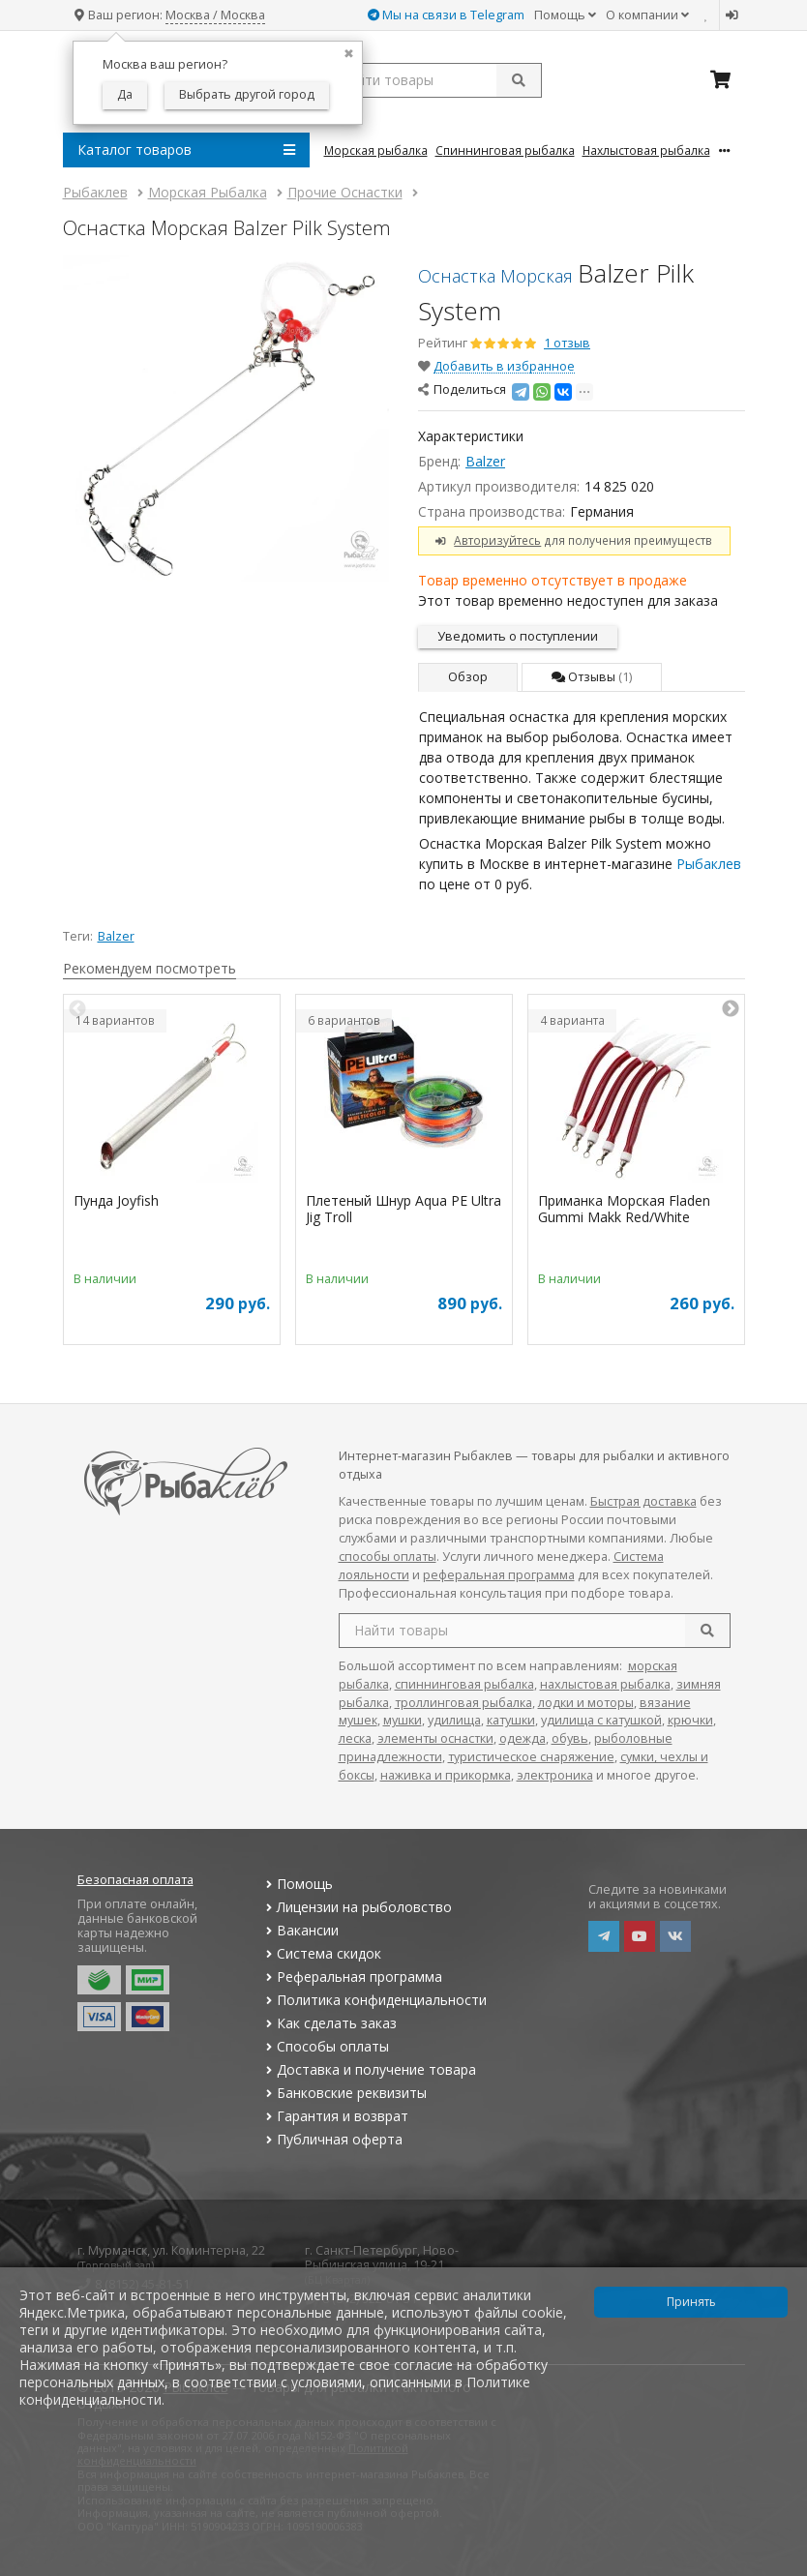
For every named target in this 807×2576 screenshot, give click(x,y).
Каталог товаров (186, 150)
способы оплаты (387, 1556)
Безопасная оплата (135, 1880)
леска (355, 1738)
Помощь (565, 15)
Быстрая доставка (643, 1501)
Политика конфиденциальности (374, 2000)
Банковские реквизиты (344, 2092)
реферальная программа (499, 1575)
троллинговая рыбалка (463, 1702)
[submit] (518, 80)
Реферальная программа (352, 1976)
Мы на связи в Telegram (446, 15)
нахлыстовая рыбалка (605, 1684)
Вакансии (300, 1930)
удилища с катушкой (601, 1720)
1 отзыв (567, 343)
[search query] (433, 80)
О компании (647, 15)
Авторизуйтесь (497, 540)
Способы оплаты (325, 2046)
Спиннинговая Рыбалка (505, 150)
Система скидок (321, 1953)
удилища (454, 1720)
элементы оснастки (435, 1738)
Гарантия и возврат (335, 2116)
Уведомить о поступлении (517, 636)
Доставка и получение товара (369, 2069)
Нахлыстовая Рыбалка (646, 150)
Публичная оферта (332, 2139)
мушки (402, 1720)
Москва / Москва (215, 15)
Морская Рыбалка (376, 150)
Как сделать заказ (329, 2023)
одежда (522, 1738)
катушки (511, 1720)
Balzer (485, 461)
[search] (707, 1630)
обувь (570, 1738)
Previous (77, 1009)
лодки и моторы (586, 1702)
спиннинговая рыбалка (464, 1684)
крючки (690, 1720)
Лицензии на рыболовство (357, 1907)
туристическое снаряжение (531, 1757)
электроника (555, 1775)
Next (730, 1009)
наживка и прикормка (445, 1775)
